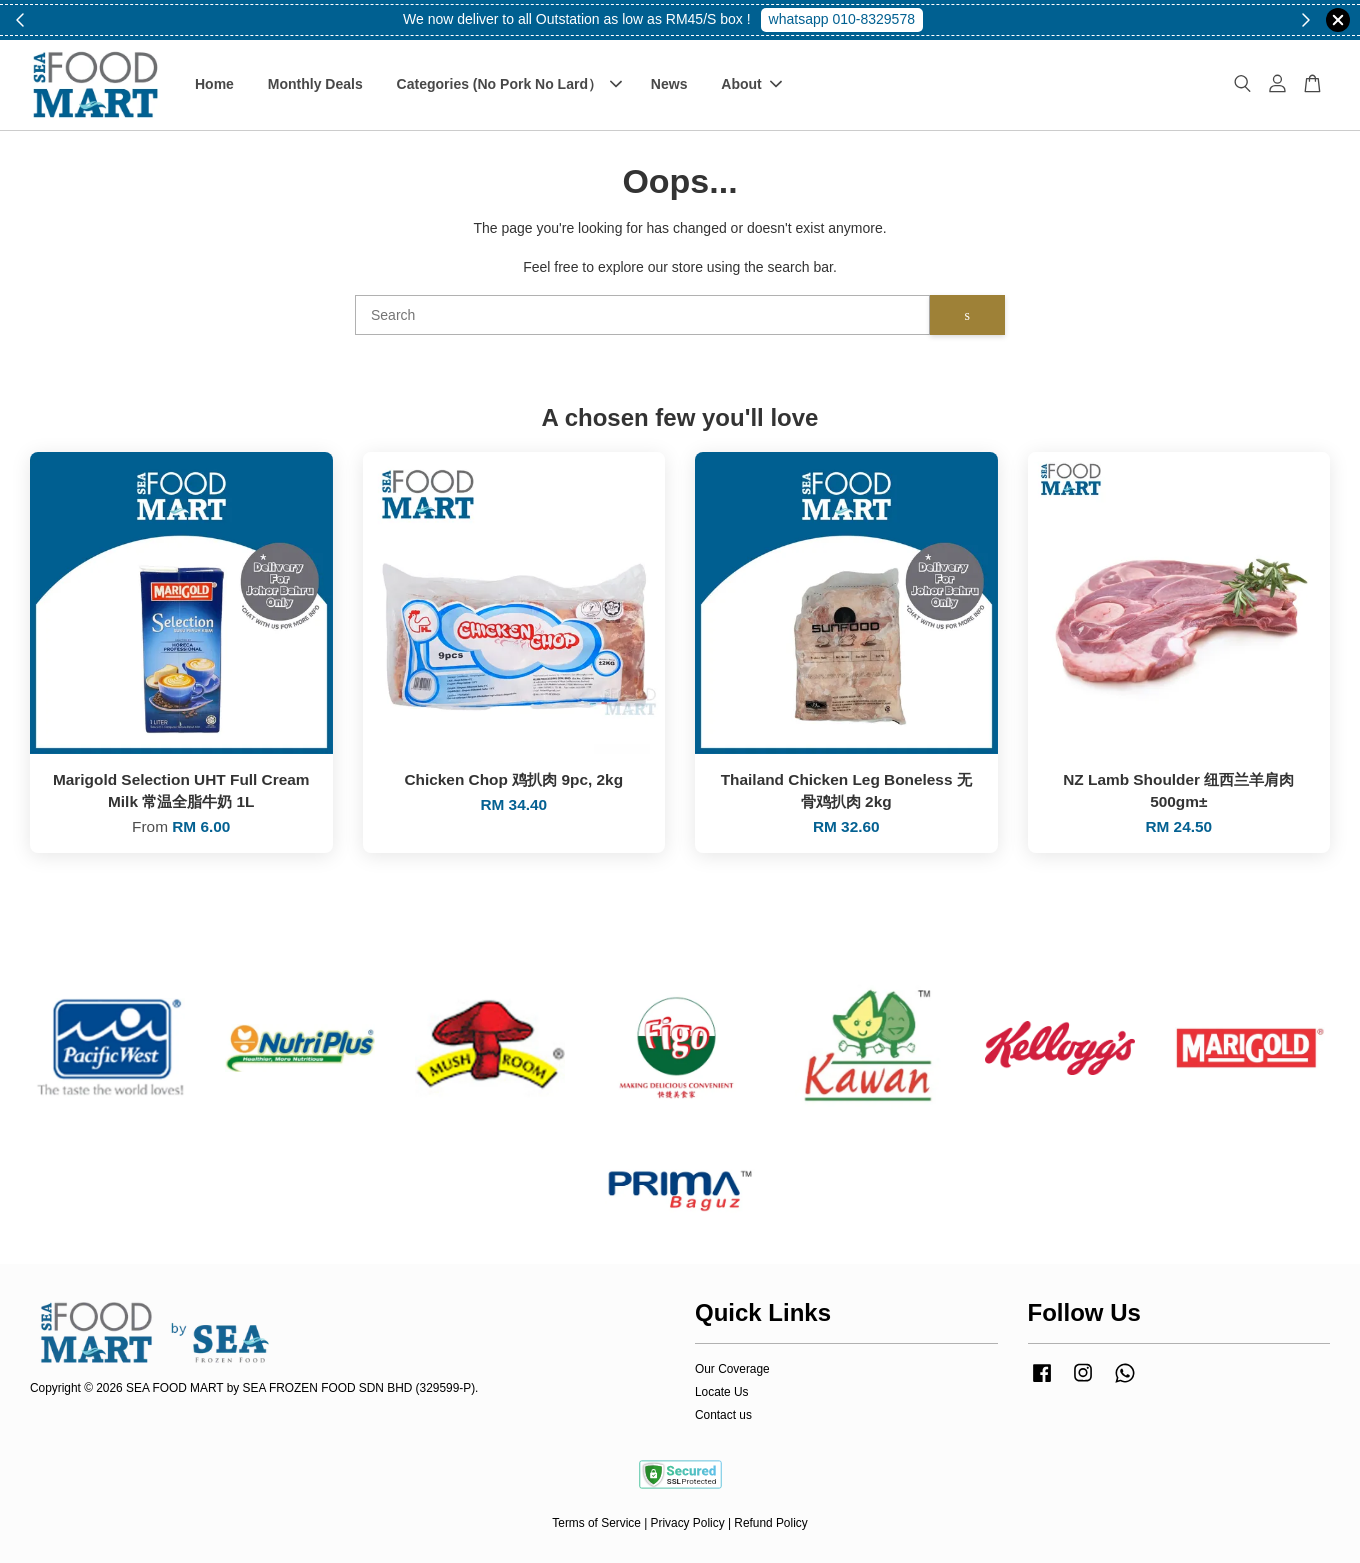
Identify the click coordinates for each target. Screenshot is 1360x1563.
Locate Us (722, 1392)
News (669, 84)
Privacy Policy (688, 1523)
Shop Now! (849, 19)
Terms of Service (596, 1523)
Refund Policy (770, 1523)
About (751, 84)
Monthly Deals (315, 84)
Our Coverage (732, 1369)
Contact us (723, 1415)
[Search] (642, 315)
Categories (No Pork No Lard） (509, 84)
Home (214, 84)
